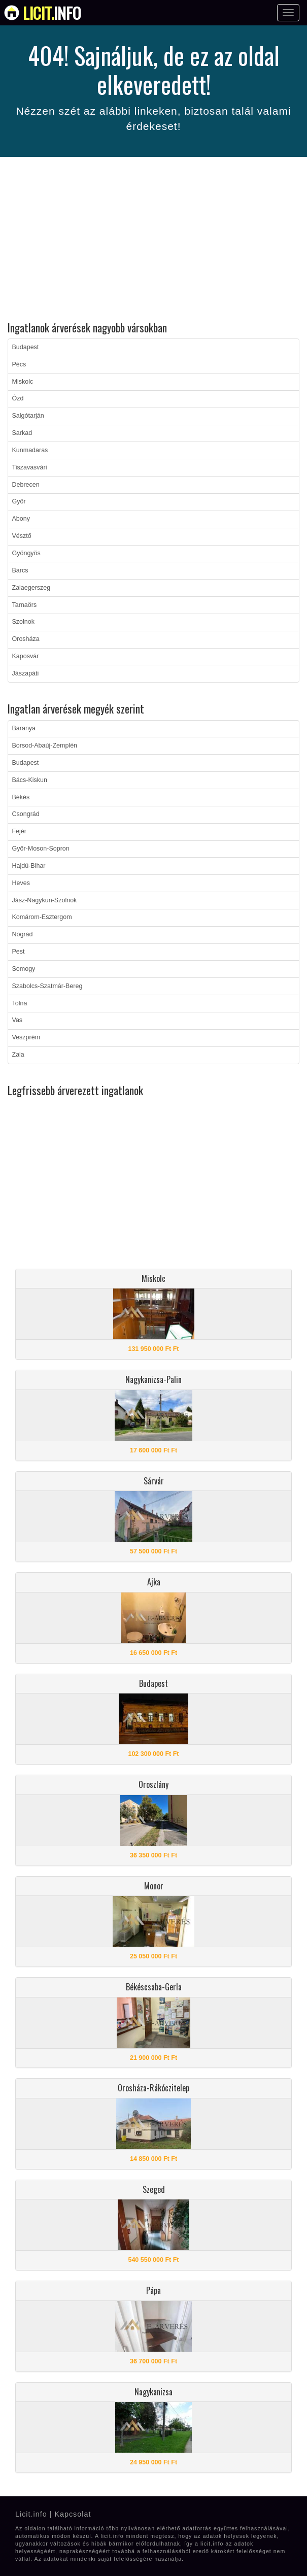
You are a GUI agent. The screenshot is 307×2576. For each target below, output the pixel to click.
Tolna (19, 1003)
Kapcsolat (72, 2514)
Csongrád (26, 814)
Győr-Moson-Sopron (41, 848)
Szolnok (23, 621)
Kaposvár (25, 656)
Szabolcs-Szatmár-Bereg (47, 986)
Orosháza (26, 638)
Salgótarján (28, 415)
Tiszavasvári (29, 467)
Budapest (25, 347)
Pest (18, 951)
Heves (21, 883)
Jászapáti (25, 673)
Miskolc (22, 381)
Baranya (24, 728)
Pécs (19, 364)
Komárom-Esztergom (42, 917)
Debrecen (26, 484)
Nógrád (22, 934)
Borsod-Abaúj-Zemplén (45, 745)
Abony (21, 518)
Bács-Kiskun (29, 780)
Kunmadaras (30, 450)
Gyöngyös (26, 553)
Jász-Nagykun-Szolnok (44, 900)
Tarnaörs (24, 604)
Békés (21, 797)
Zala (18, 1054)
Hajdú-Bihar (29, 865)
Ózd (18, 398)
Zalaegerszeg (31, 587)
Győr (19, 501)
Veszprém (26, 1037)
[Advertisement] (153, 241)
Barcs (20, 570)
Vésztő (21, 535)
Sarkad (22, 432)
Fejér (19, 831)
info (52, 12)
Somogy (24, 968)
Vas (17, 1020)
